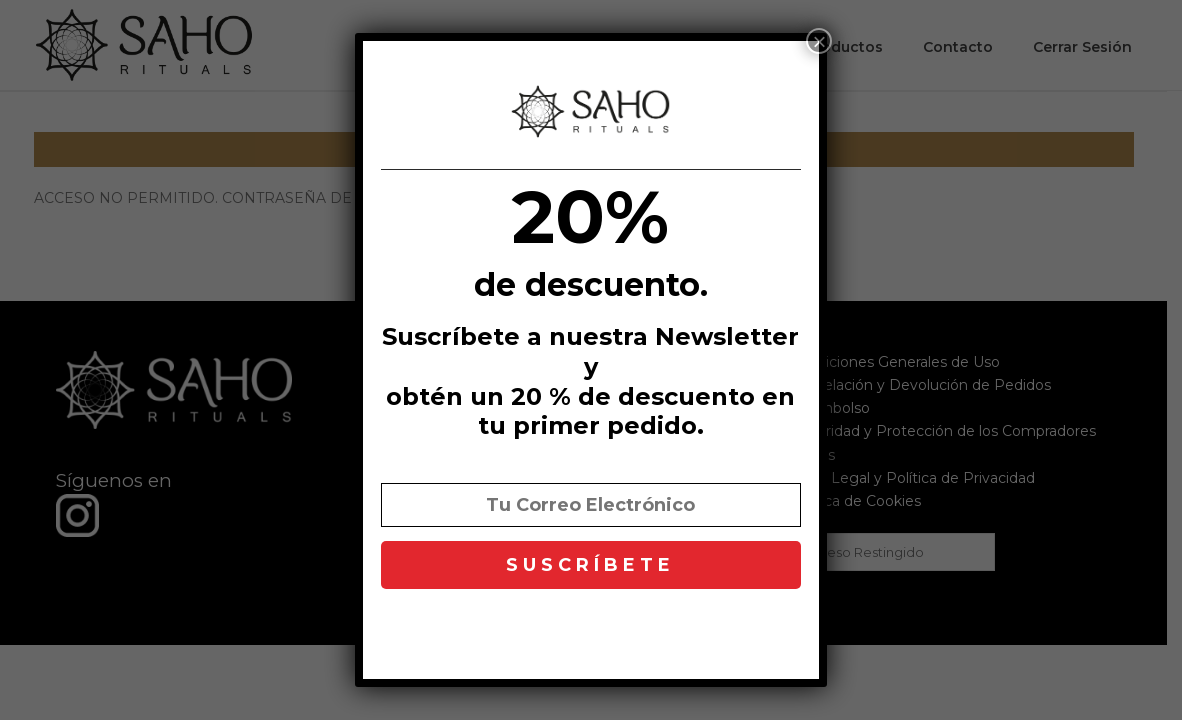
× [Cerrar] (819, 41)
